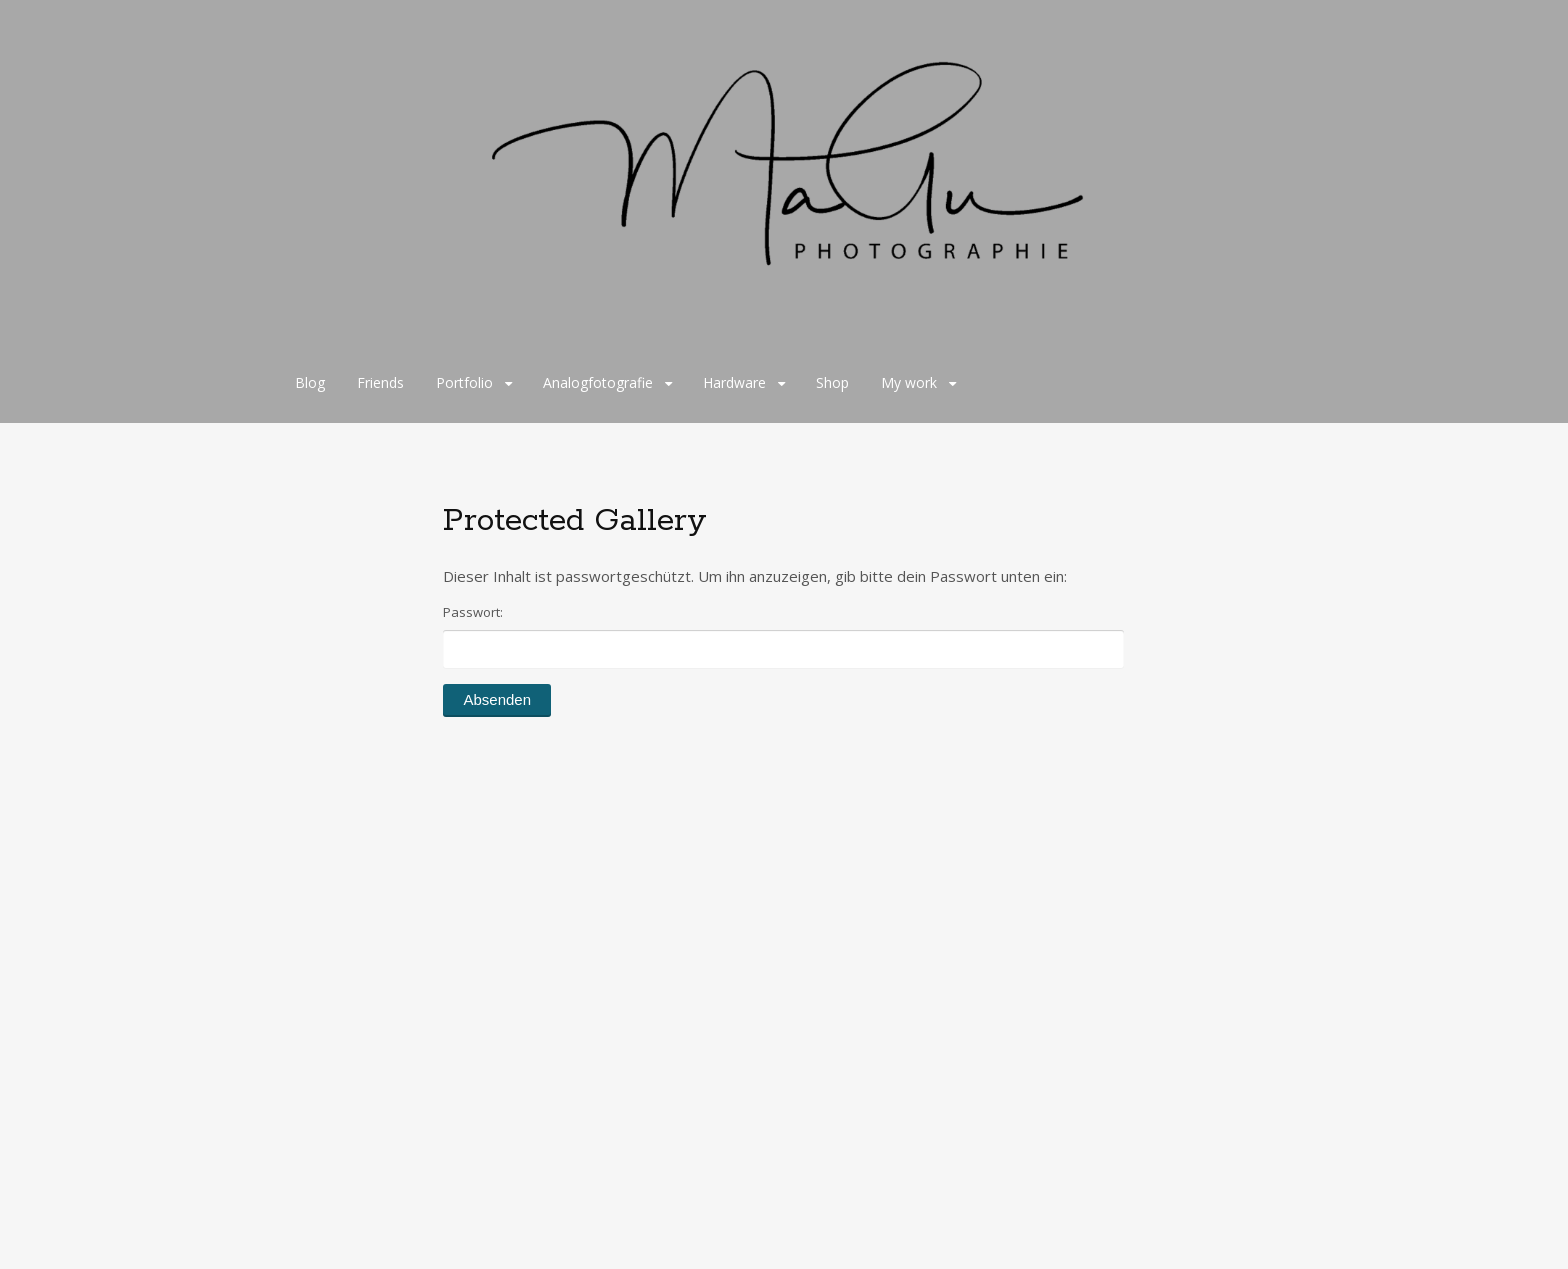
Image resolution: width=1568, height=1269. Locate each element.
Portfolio (464, 382)
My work (909, 382)
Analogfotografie (598, 382)
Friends (380, 382)
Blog (310, 382)
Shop (832, 382)
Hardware (734, 382)
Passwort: (783, 636)
